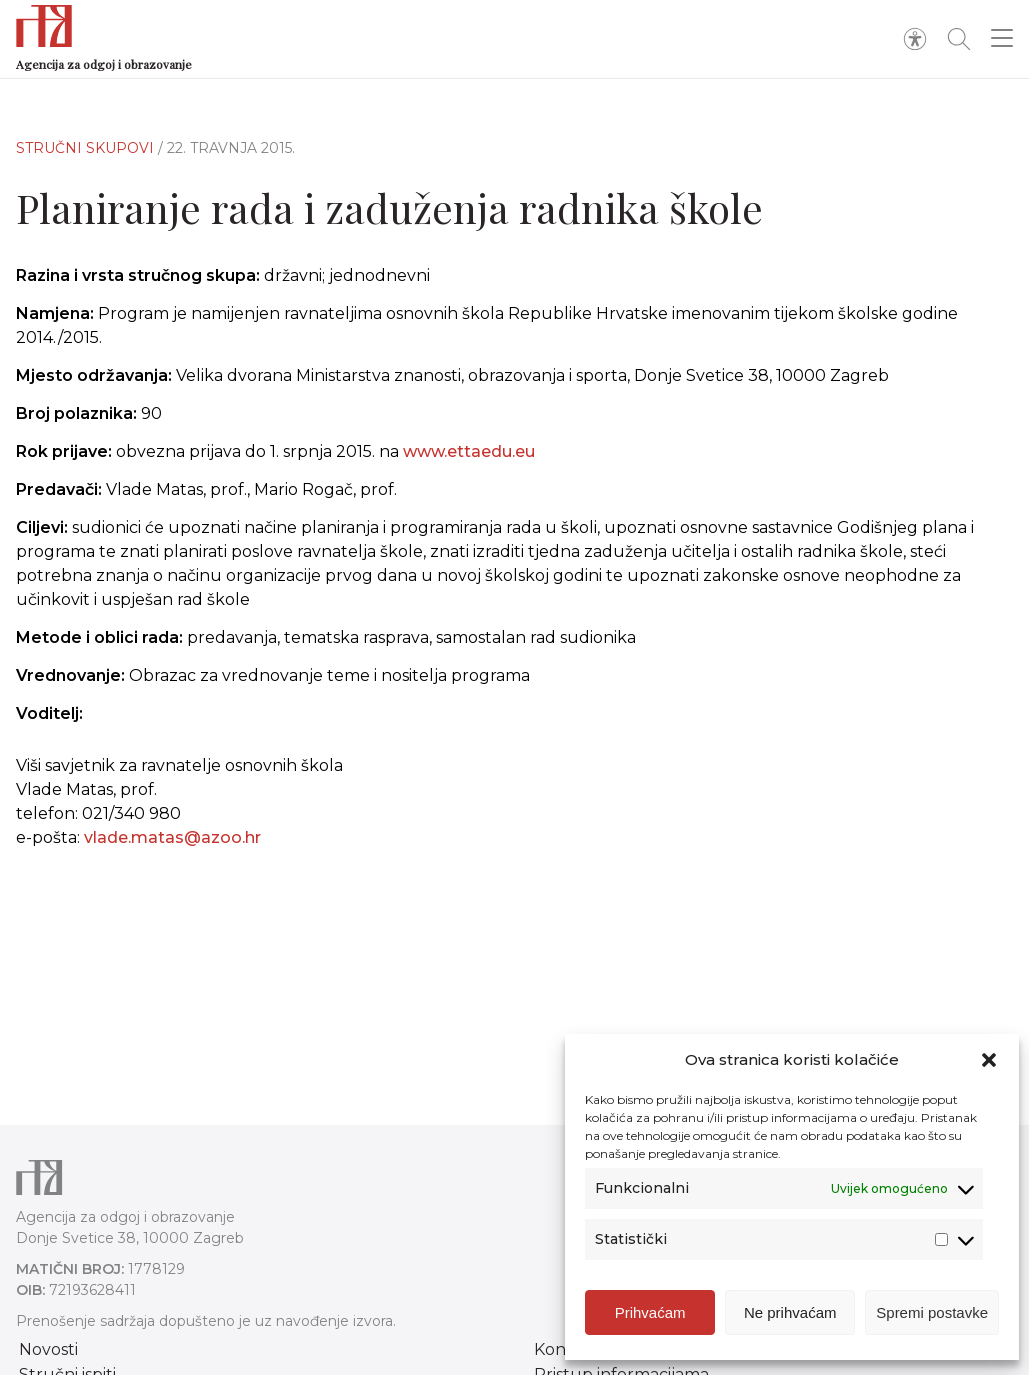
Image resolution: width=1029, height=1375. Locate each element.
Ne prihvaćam (790, 1312)
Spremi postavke (932, 1312)
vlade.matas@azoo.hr (172, 837)
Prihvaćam (650, 1312)
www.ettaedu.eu (469, 451)
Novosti (48, 1349)
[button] (989, 1060)
